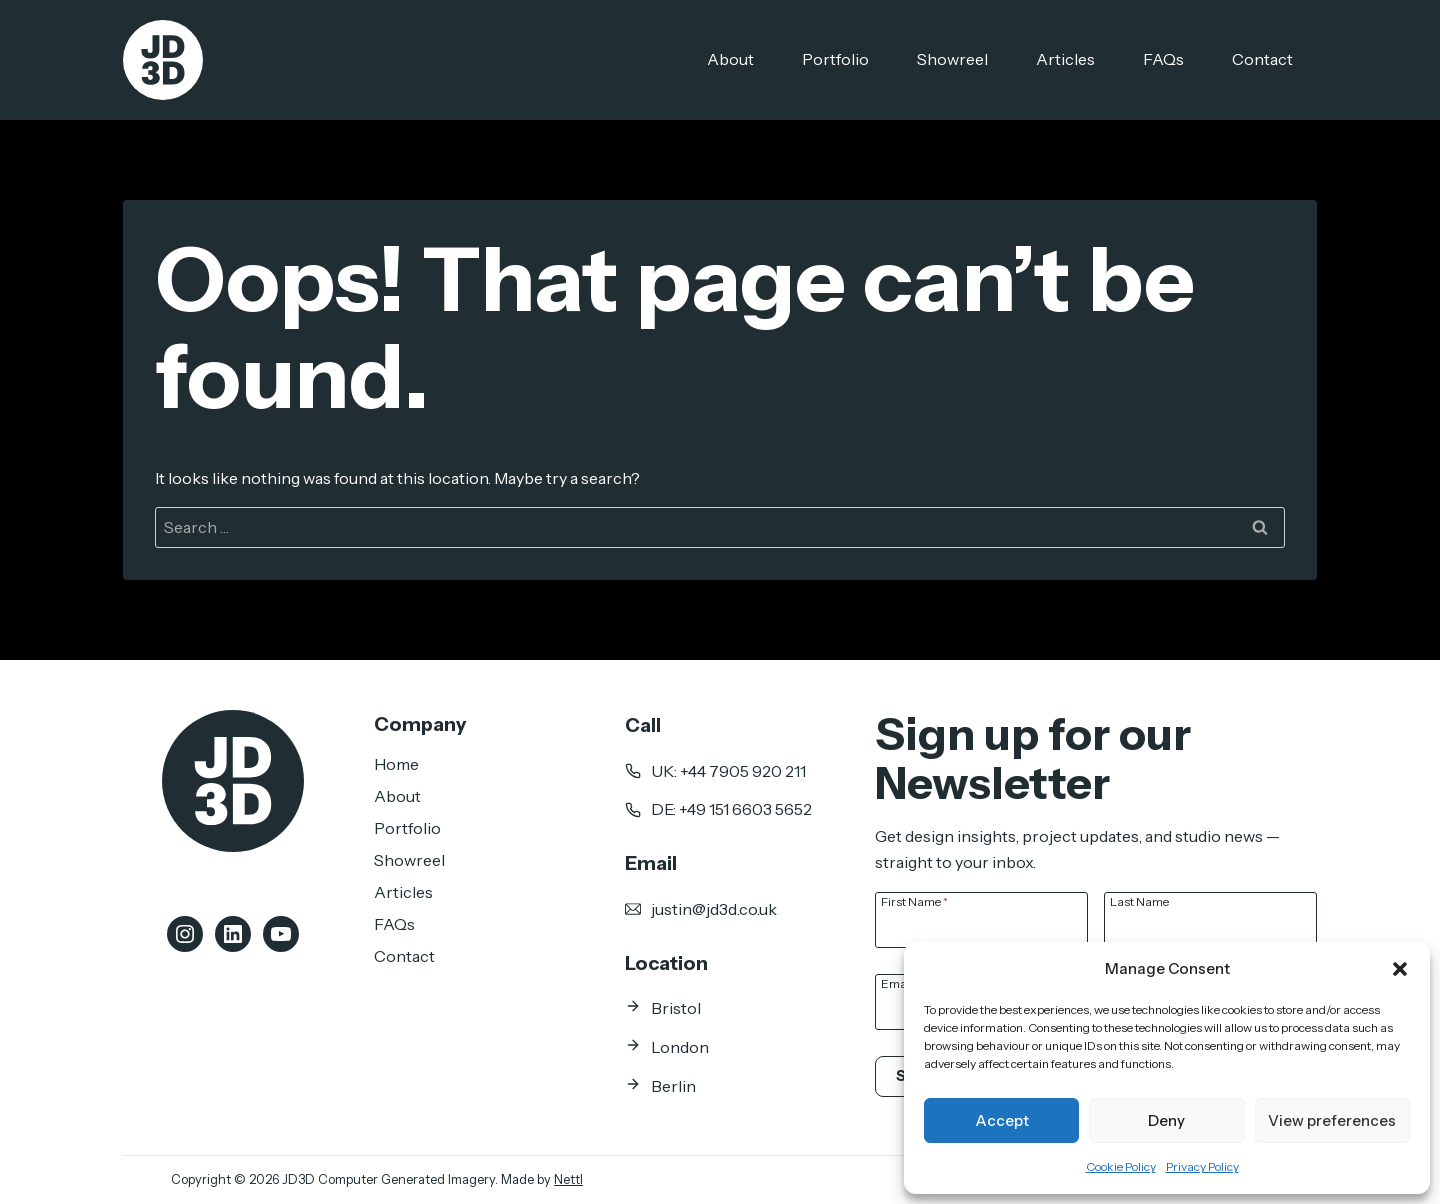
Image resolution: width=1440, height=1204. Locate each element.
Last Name (1139, 901)
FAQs (1163, 59)
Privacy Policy (1202, 1166)
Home (396, 764)
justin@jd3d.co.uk (714, 909)
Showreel (952, 59)
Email (900, 983)
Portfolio (835, 59)
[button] (1400, 969)
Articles (1065, 59)
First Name (914, 901)
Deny (1166, 1120)
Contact (1262, 59)
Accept (1002, 1120)
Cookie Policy (1121, 1166)
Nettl (568, 1179)
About (730, 59)
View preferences (1332, 1120)
